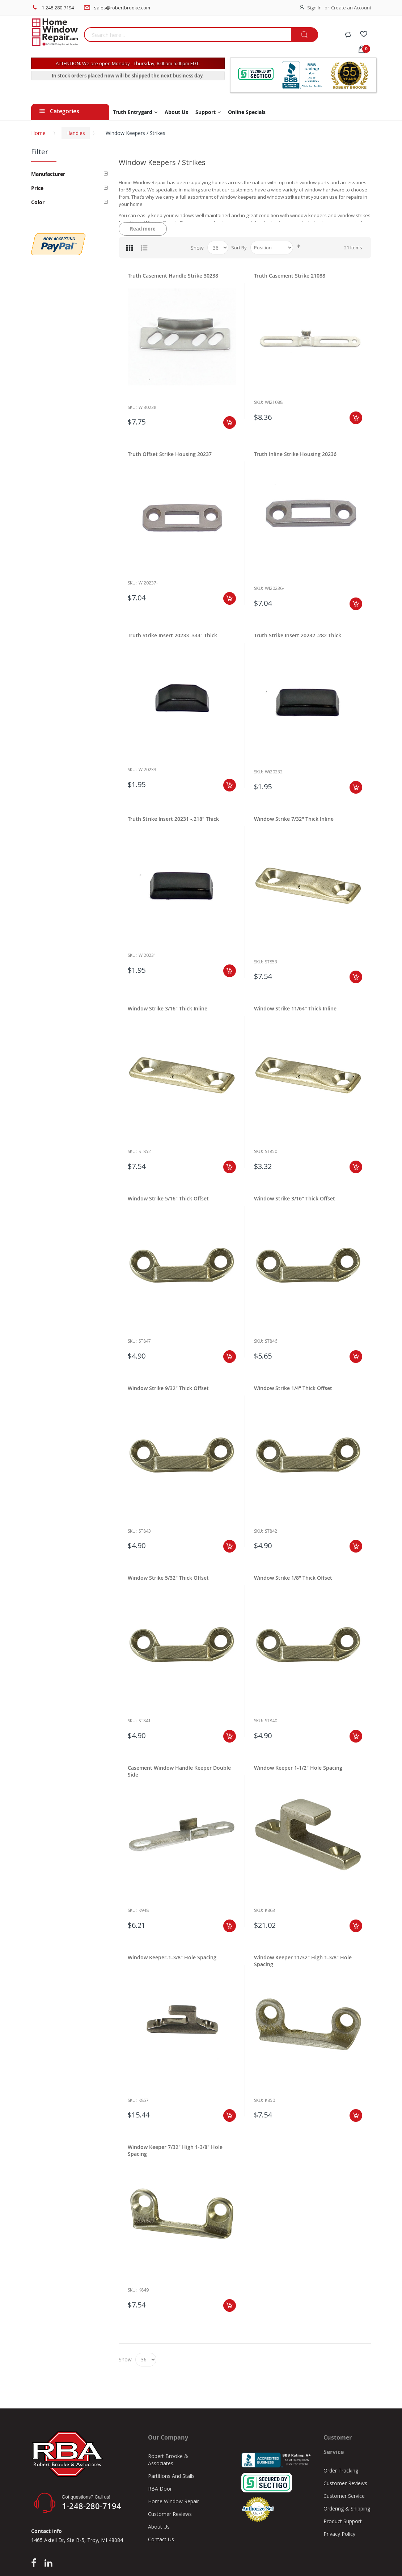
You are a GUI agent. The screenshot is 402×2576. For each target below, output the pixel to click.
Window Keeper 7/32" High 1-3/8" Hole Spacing (175, 2150)
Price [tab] (37, 188)
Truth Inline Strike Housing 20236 (295, 454)
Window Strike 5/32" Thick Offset (168, 1577)
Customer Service (344, 2495)
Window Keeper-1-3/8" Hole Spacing (172, 1957)
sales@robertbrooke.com (122, 7)
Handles (75, 133)
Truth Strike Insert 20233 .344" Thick (172, 635)
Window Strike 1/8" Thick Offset (293, 1577)
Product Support (342, 2521)
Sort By (239, 247)
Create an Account (351, 7)
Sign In (314, 7)
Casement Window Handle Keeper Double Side (179, 1771)
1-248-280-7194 (58, 7)
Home (38, 133)
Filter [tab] (39, 151)
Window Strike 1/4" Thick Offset (293, 1388)
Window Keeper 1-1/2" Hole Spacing (298, 1767)
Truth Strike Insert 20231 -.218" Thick (173, 818)
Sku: (132, 407)
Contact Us (161, 2539)
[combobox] (187, 34)
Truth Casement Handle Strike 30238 (173, 275)
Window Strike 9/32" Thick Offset (168, 1388)
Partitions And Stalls (171, 2475)
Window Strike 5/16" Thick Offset (168, 1198)
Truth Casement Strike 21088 (289, 275)
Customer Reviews (170, 2513)
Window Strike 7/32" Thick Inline (294, 818)
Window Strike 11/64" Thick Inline (295, 1008)
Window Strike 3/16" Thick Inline (167, 1008)
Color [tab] (38, 202)
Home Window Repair (173, 2501)
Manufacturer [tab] (48, 173)
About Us (159, 2526)
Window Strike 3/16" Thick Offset (294, 1198)
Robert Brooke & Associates (168, 2460)
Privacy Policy (339, 2533)
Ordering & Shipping (346, 2508)
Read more (143, 228)
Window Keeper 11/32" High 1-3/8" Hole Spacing (303, 1961)
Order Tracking (340, 2470)
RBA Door (160, 2488)
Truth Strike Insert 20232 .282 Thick (297, 635)
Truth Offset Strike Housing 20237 (170, 454)
